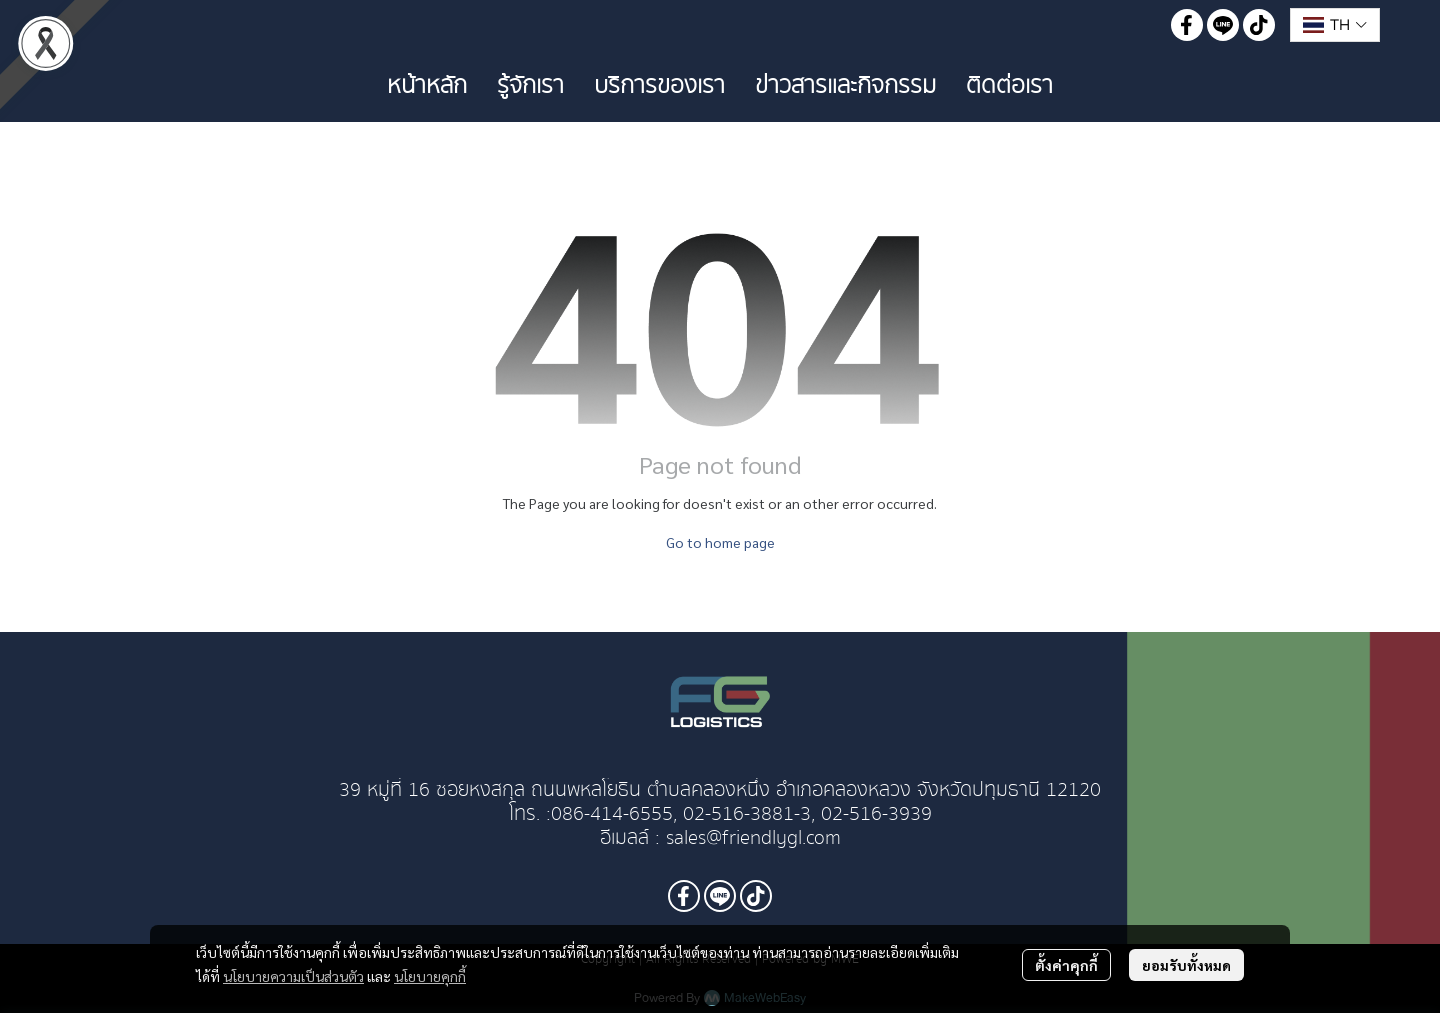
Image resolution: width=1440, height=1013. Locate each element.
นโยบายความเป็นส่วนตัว (293, 976)
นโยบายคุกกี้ (430, 976)
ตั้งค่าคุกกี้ (1066, 965)
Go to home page (720, 542)
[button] (1335, 25)
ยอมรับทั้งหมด (1186, 965)
